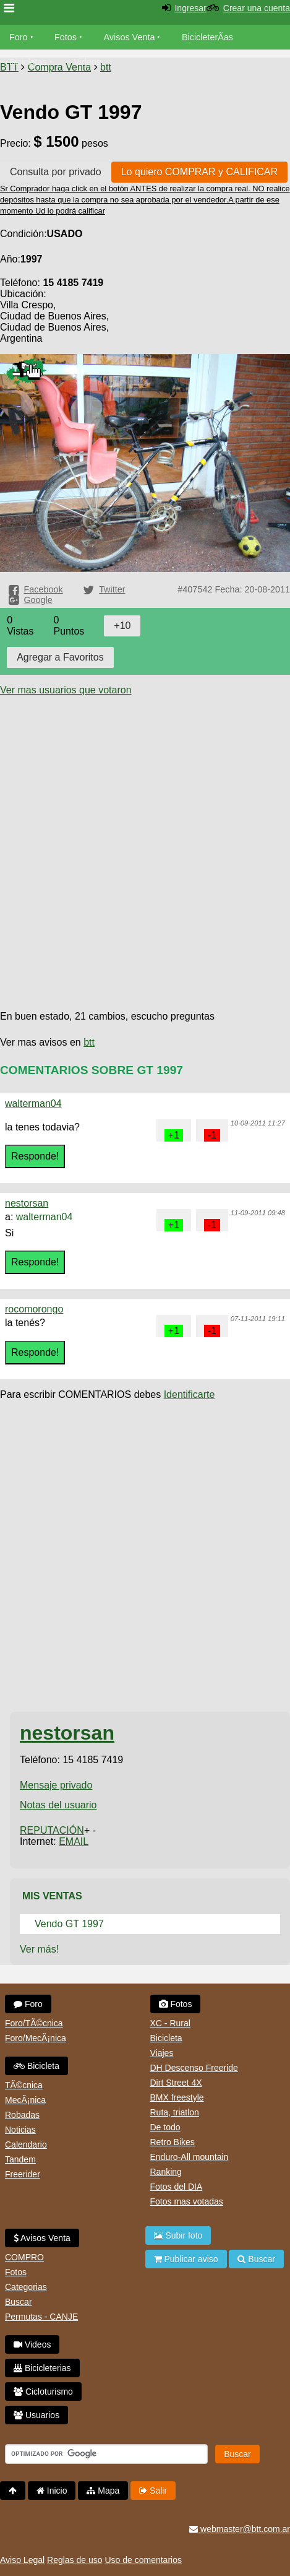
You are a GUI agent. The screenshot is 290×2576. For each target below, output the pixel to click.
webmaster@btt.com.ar (239, 2529)
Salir (153, 2491)
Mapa (103, 2491)
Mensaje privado (56, 1785)
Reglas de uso (75, 2560)
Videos (87, 62)
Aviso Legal (22, 2560)
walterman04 (33, 1103)
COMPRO (24, 2257)
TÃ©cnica (24, 2085)
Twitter (112, 589)
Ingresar (190, 8)
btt (89, 1042)
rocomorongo (34, 1309)
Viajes (162, 2053)
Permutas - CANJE (41, 2317)
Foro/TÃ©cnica (34, 2023)
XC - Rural (170, 2023)
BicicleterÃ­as (207, 37)
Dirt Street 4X (176, 2083)
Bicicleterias (42, 2368)
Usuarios (36, 2415)
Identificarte (189, 1394)
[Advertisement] (145, 841)
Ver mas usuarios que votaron (66, 690)
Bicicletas (29, 62)
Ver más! (39, 1949)
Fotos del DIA (176, 2187)
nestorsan (26, 1203)
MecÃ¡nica (25, 2100)
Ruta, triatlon (174, 2112)
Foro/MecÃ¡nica (35, 2038)
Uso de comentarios (143, 2560)
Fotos (65, 37)
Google (37, 600)
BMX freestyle (177, 2097)
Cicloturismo (43, 2391)
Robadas (22, 2115)
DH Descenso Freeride (194, 2068)
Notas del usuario (58, 1805)
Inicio (51, 2491)
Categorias (26, 2287)
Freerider (22, 2174)
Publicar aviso (186, 2259)
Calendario (26, 2144)
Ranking (166, 2172)
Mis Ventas (52, 1896)
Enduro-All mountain (189, 2157)
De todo (165, 2127)
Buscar (18, 2302)
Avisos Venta (129, 37)
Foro (18, 37)
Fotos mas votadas (186, 2201)
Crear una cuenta (256, 8)
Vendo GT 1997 (69, 1924)
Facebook (42, 589)
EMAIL (73, 1841)
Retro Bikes (172, 2142)
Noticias (20, 2130)
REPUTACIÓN (52, 1830)
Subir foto (178, 2235)
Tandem (20, 2159)
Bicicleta (36, 2066)
